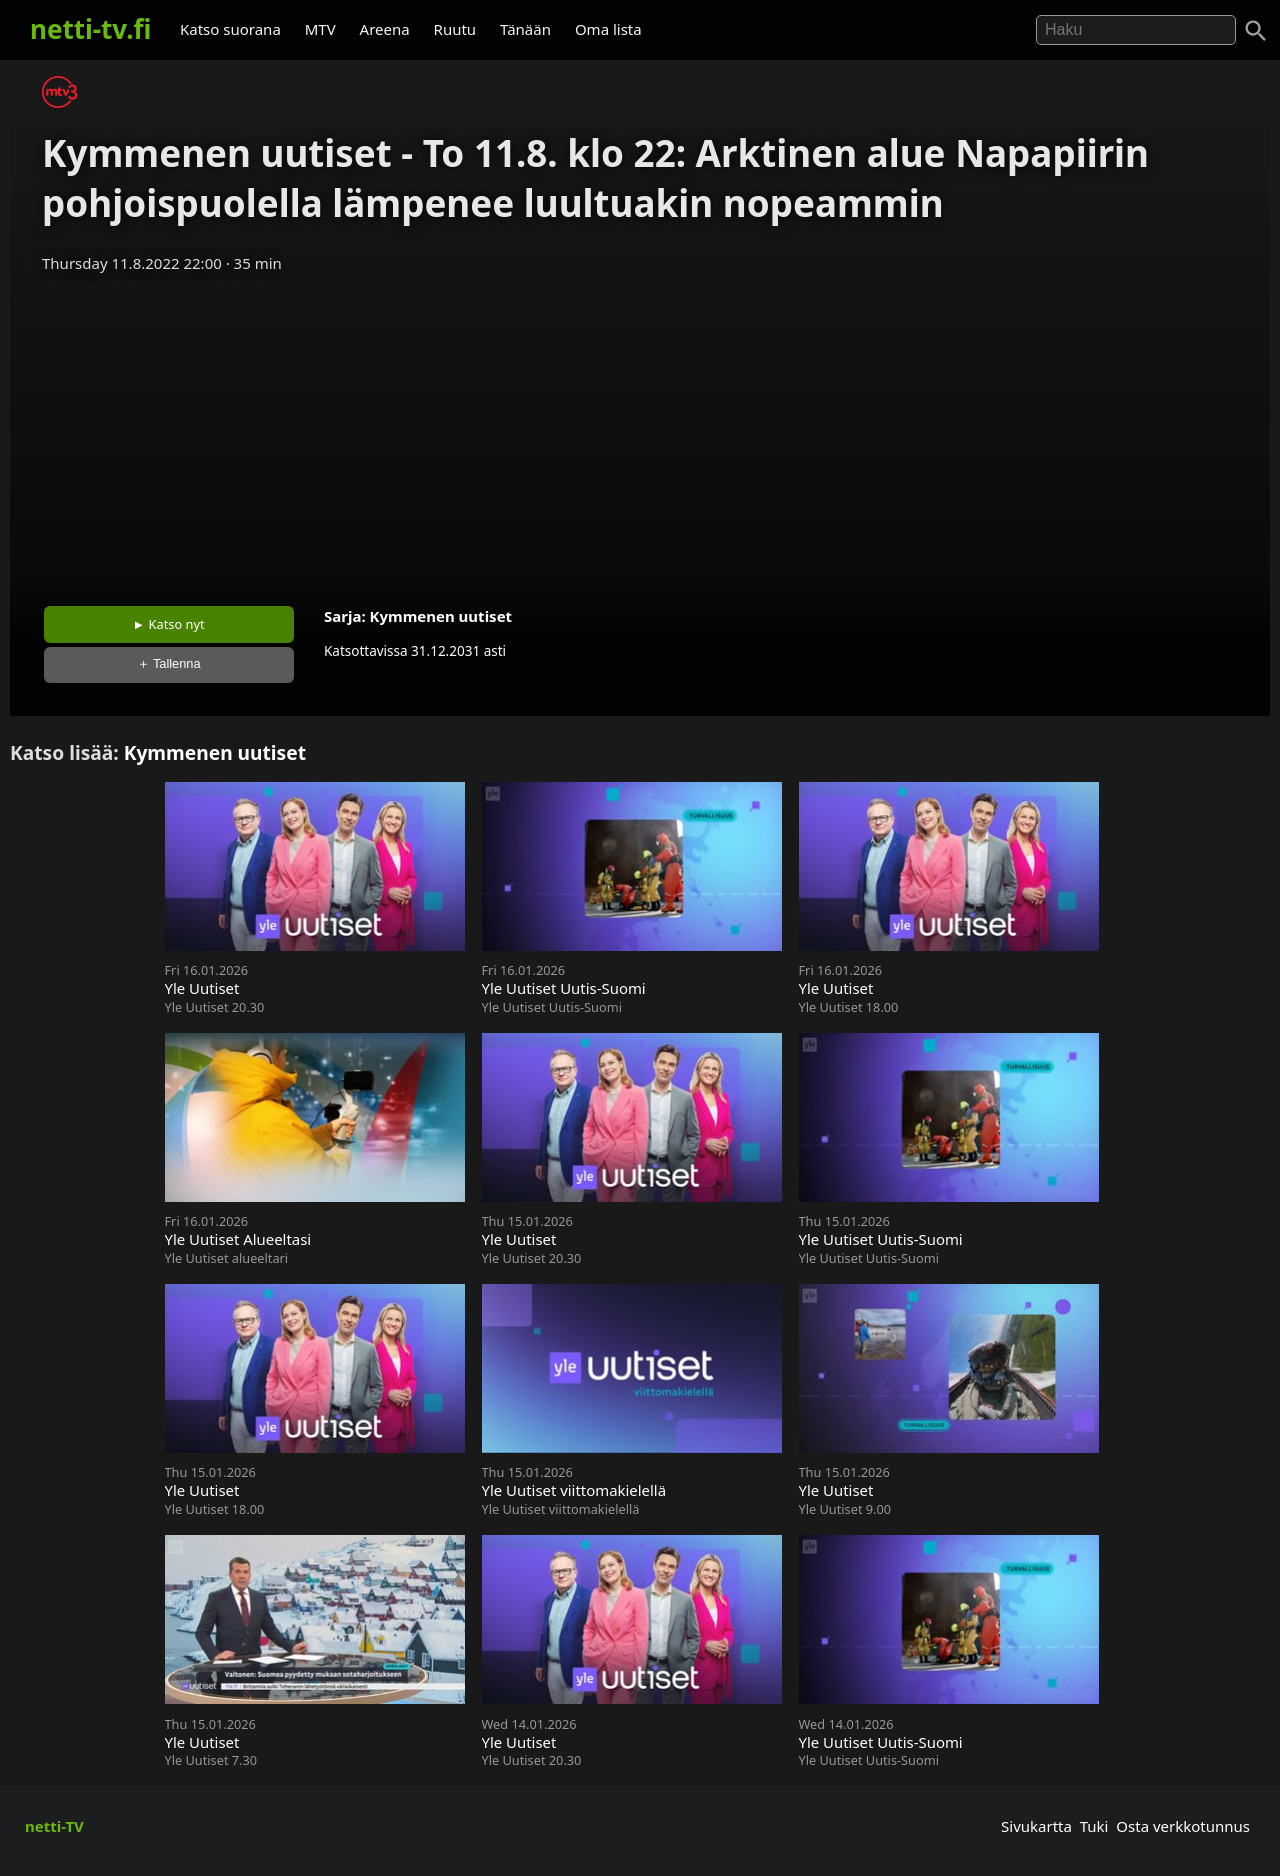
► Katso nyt (169, 624)
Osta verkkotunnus (1183, 1826)
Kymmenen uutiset (441, 616)
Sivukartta (1036, 1826)
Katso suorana (230, 29)
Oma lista (608, 29)
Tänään (525, 29)
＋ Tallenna (169, 663)
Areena (385, 29)
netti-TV (54, 1826)
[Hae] (1136, 30)
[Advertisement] (640, 433)
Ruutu (455, 29)
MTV (320, 29)
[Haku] (1256, 31)
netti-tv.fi (90, 29)
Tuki (1094, 1826)
